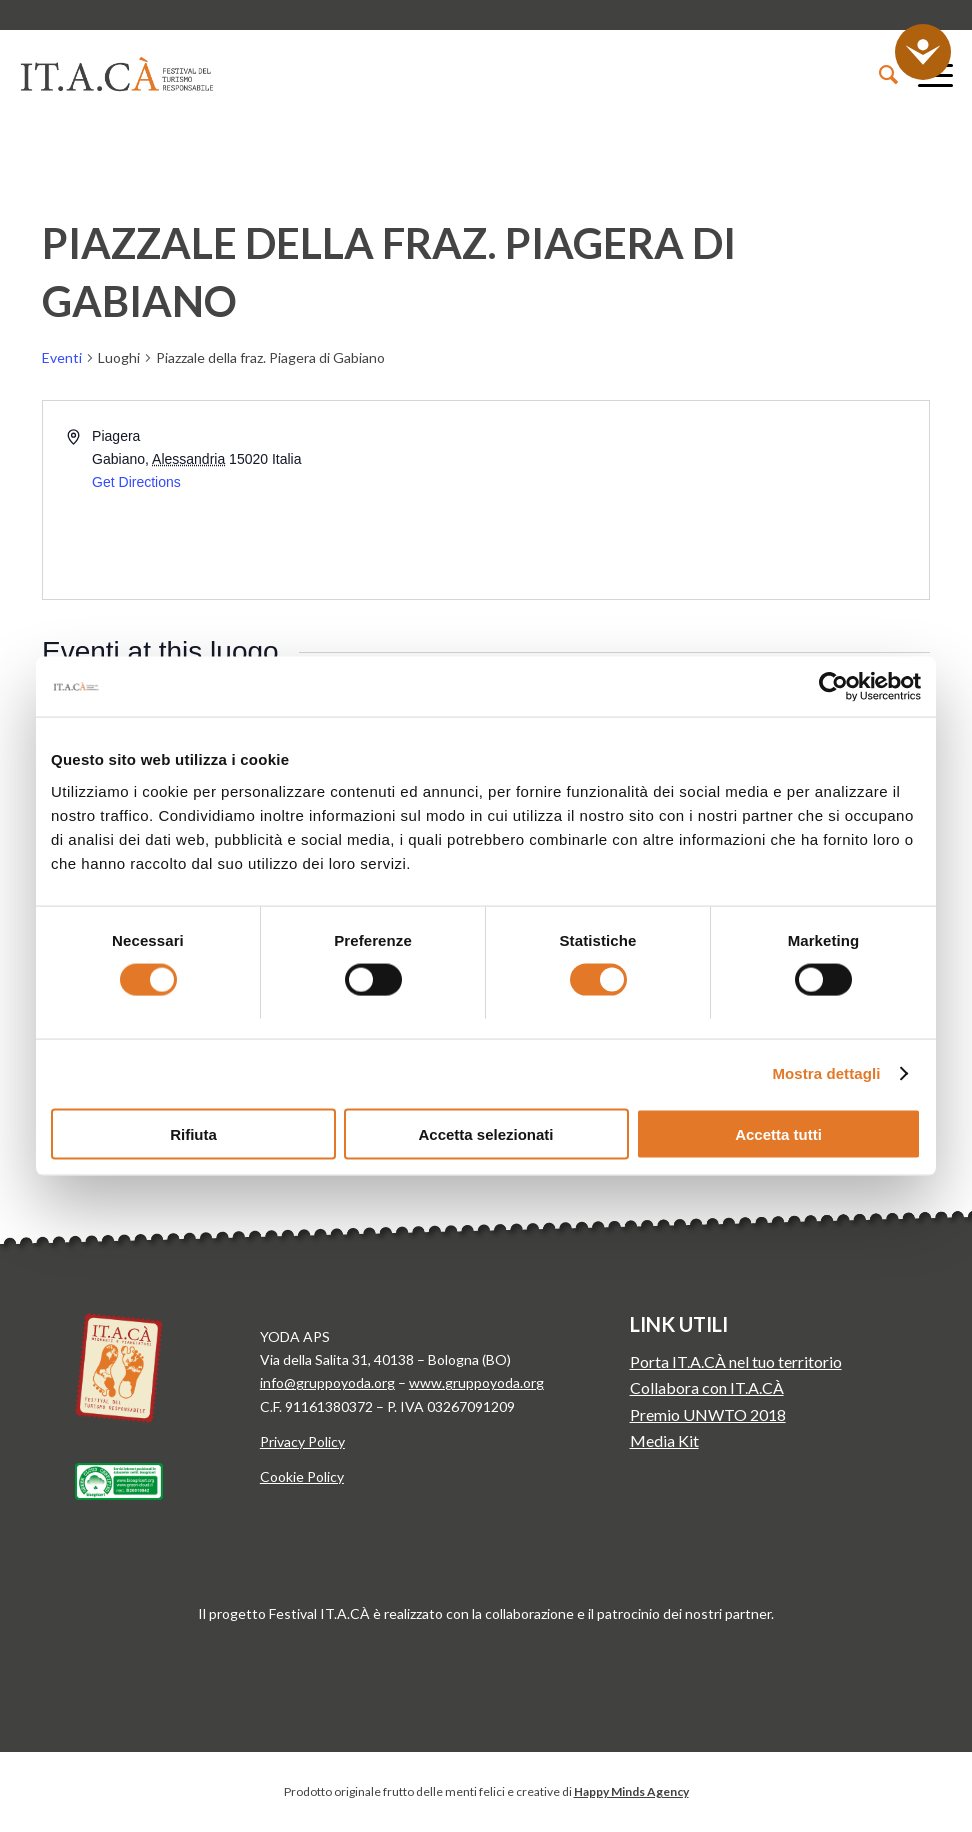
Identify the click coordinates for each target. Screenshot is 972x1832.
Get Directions (136, 482)
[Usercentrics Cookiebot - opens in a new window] (833, 687)
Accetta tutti (778, 1133)
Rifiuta (193, 1133)
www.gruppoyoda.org (476, 1382)
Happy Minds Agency (631, 1791)
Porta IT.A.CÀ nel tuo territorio (736, 1361)
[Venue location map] (706, 500)
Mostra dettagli (826, 1073)
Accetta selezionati (485, 1133)
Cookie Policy (302, 1476)
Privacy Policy (302, 1441)
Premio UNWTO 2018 (708, 1414)
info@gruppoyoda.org (327, 1382)
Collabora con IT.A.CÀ (707, 1387)
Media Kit (664, 1440)
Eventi (62, 357)
